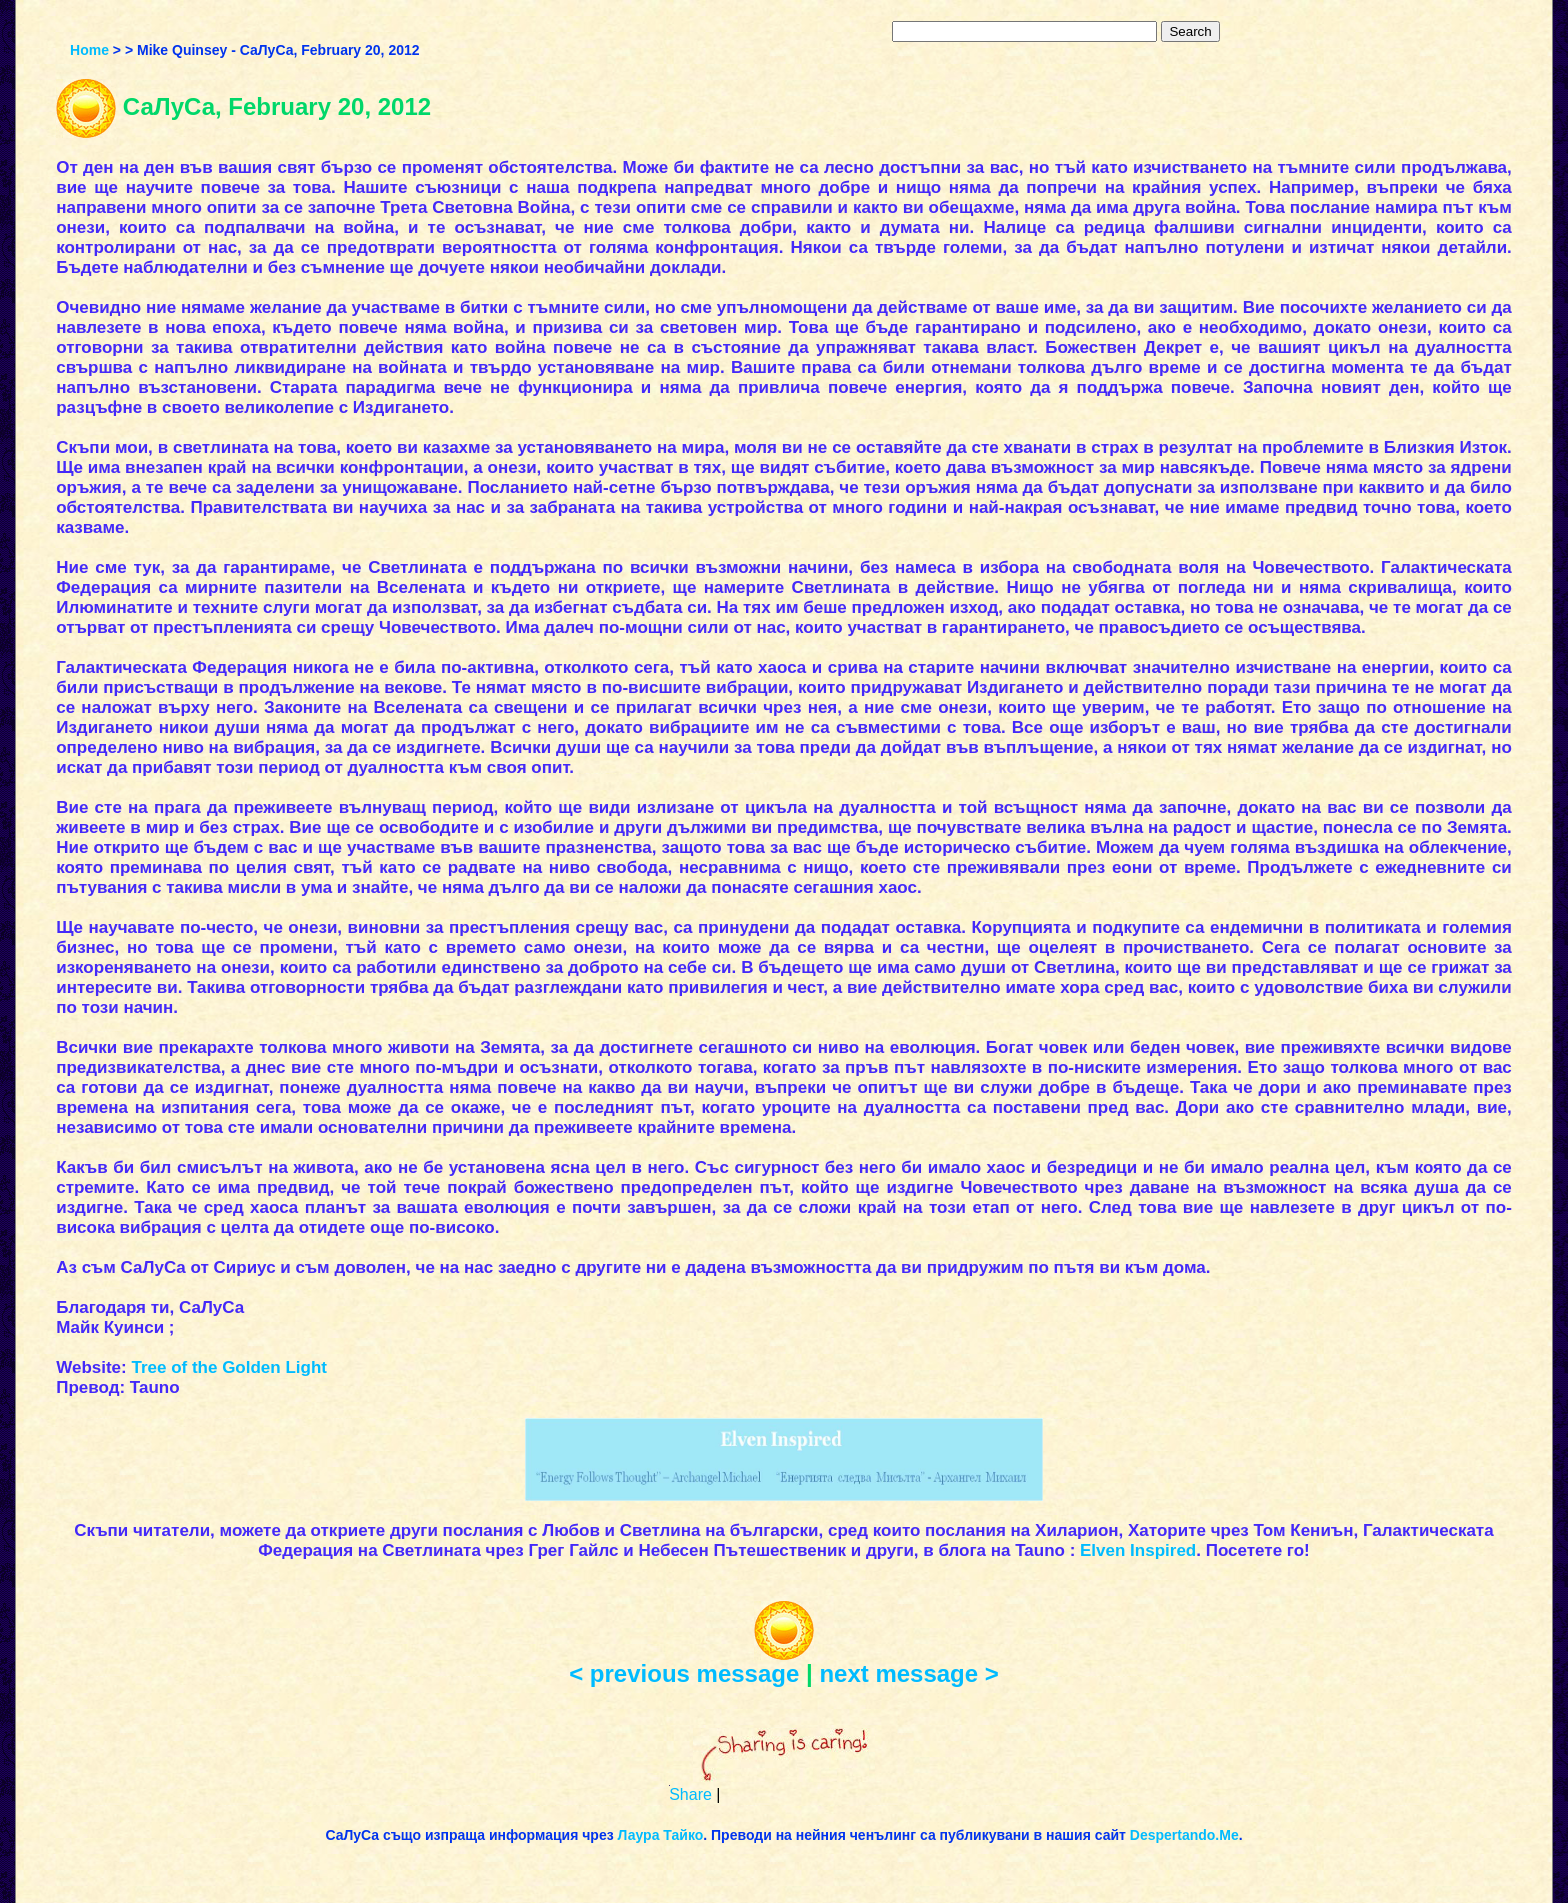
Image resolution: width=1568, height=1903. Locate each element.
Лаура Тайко (661, 1835)
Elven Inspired (1138, 1550)
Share (690, 1794)
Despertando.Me (1184, 1835)
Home (89, 50)
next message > (908, 1673)
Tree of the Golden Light (229, 1367)
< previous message (684, 1673)
